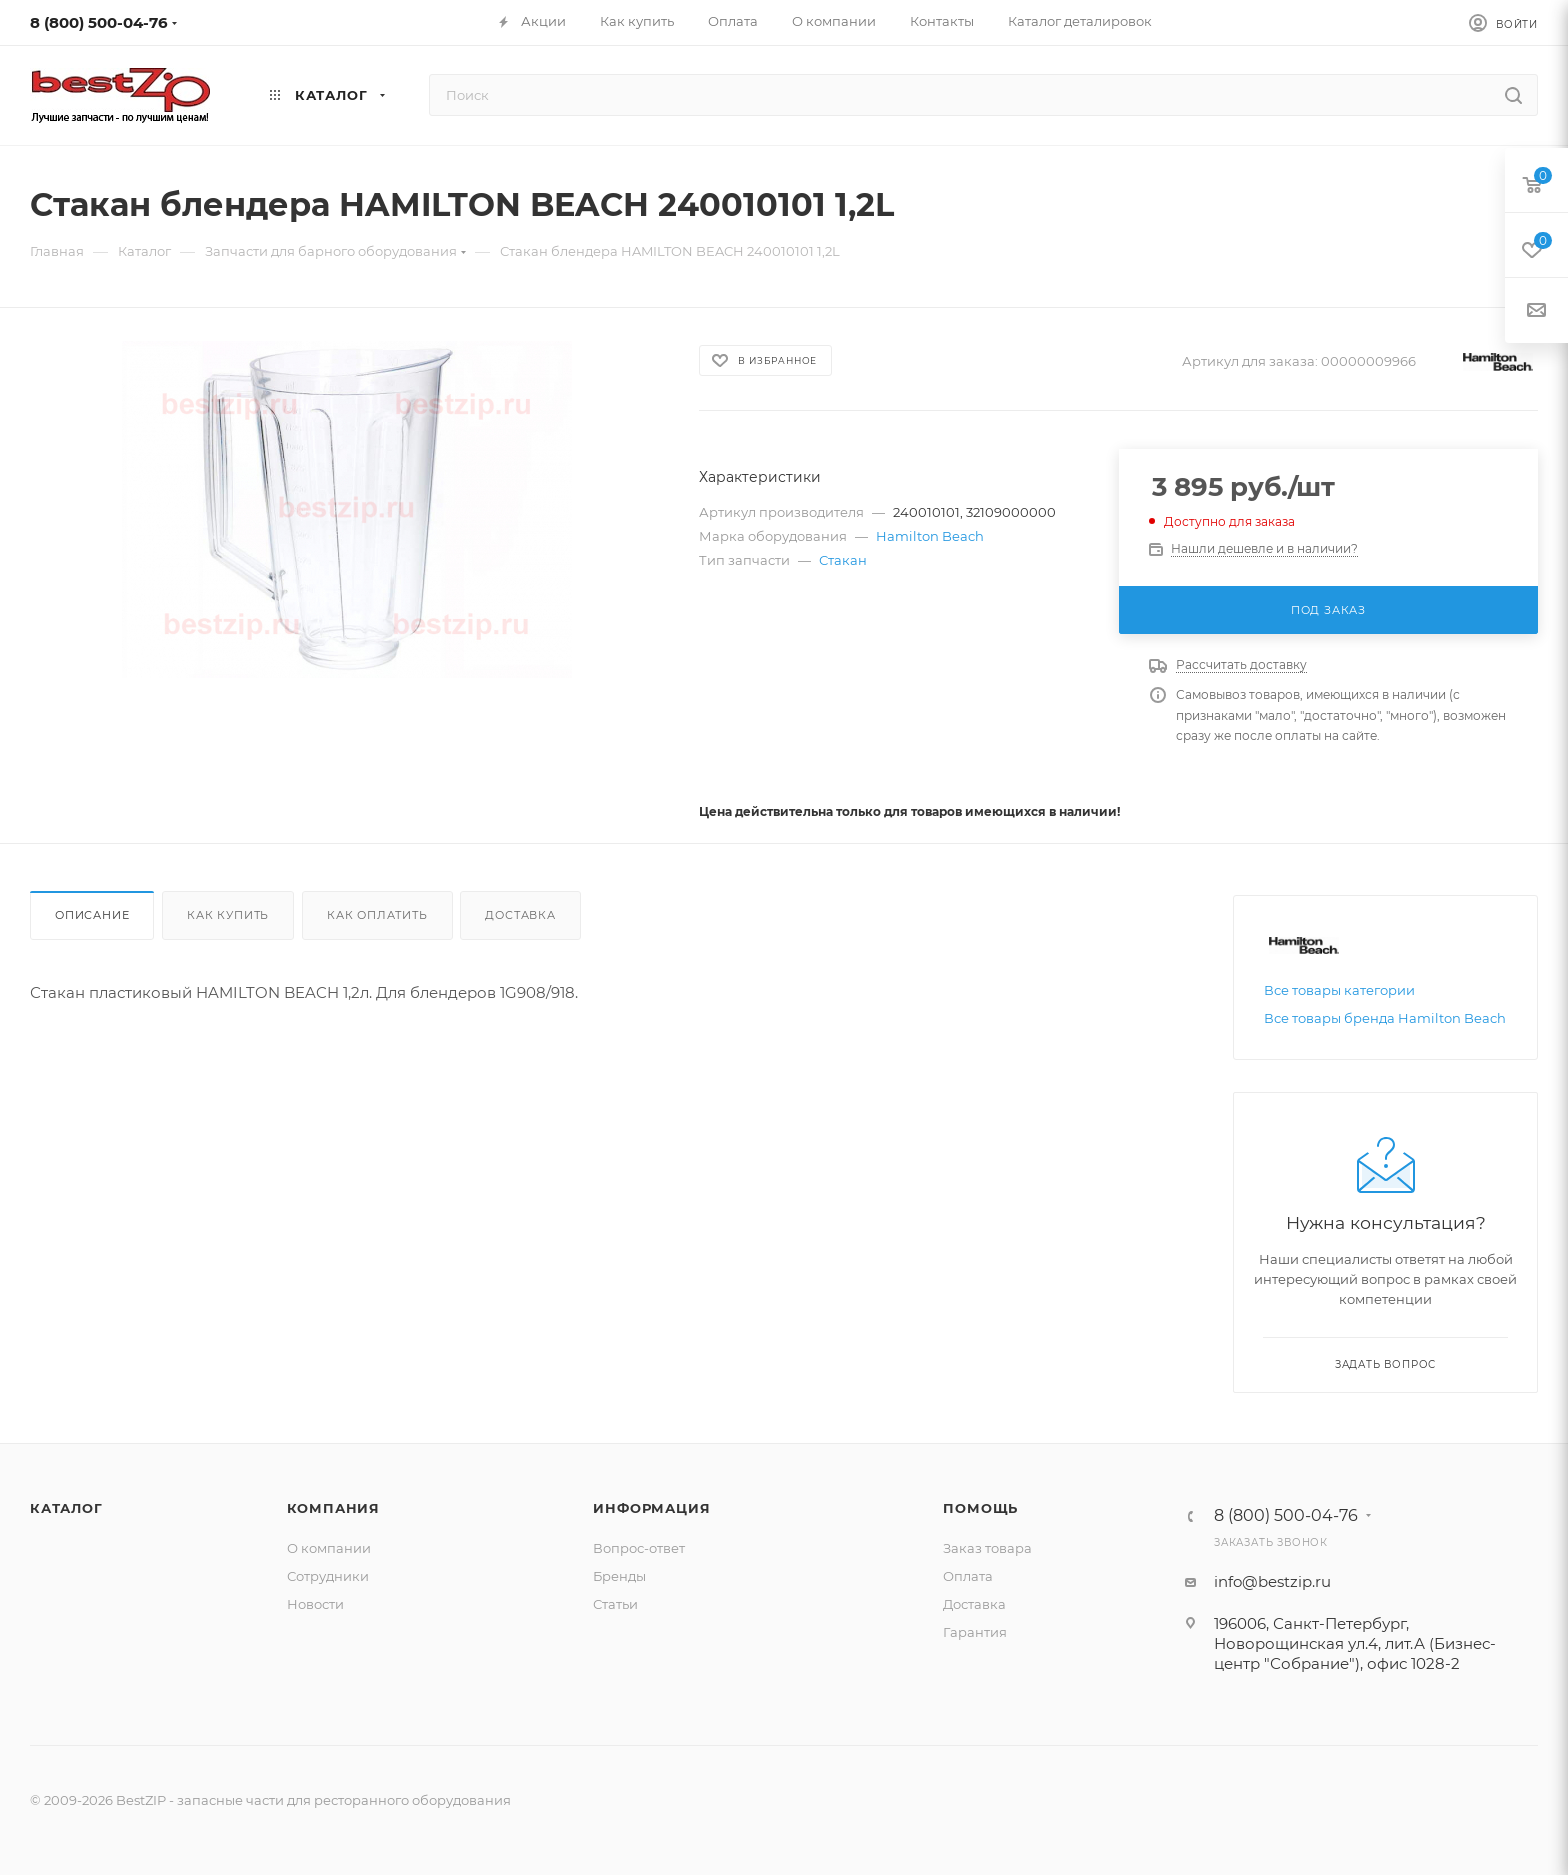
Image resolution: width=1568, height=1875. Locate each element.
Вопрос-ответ (639, 1548)
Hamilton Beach (930, 536)
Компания (333, 1508)
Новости (315, 1604)
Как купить (228, 915)
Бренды (619, 1576)
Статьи (615, 1604)
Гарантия (975, 1632)
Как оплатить (377, 915)
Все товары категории (1339, 990)
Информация (651, 1508)
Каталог (66, 1508)
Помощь (980, 1508)
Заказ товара (987, 1548)
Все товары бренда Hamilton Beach (1385, 1018)
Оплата (968, 1576)
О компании (329, 1548)
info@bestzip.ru (1272, 1581)
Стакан (843, 560)
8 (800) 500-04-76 (99, 22)
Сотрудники (328, 1576)
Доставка (520, 915)
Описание (92, 915)
